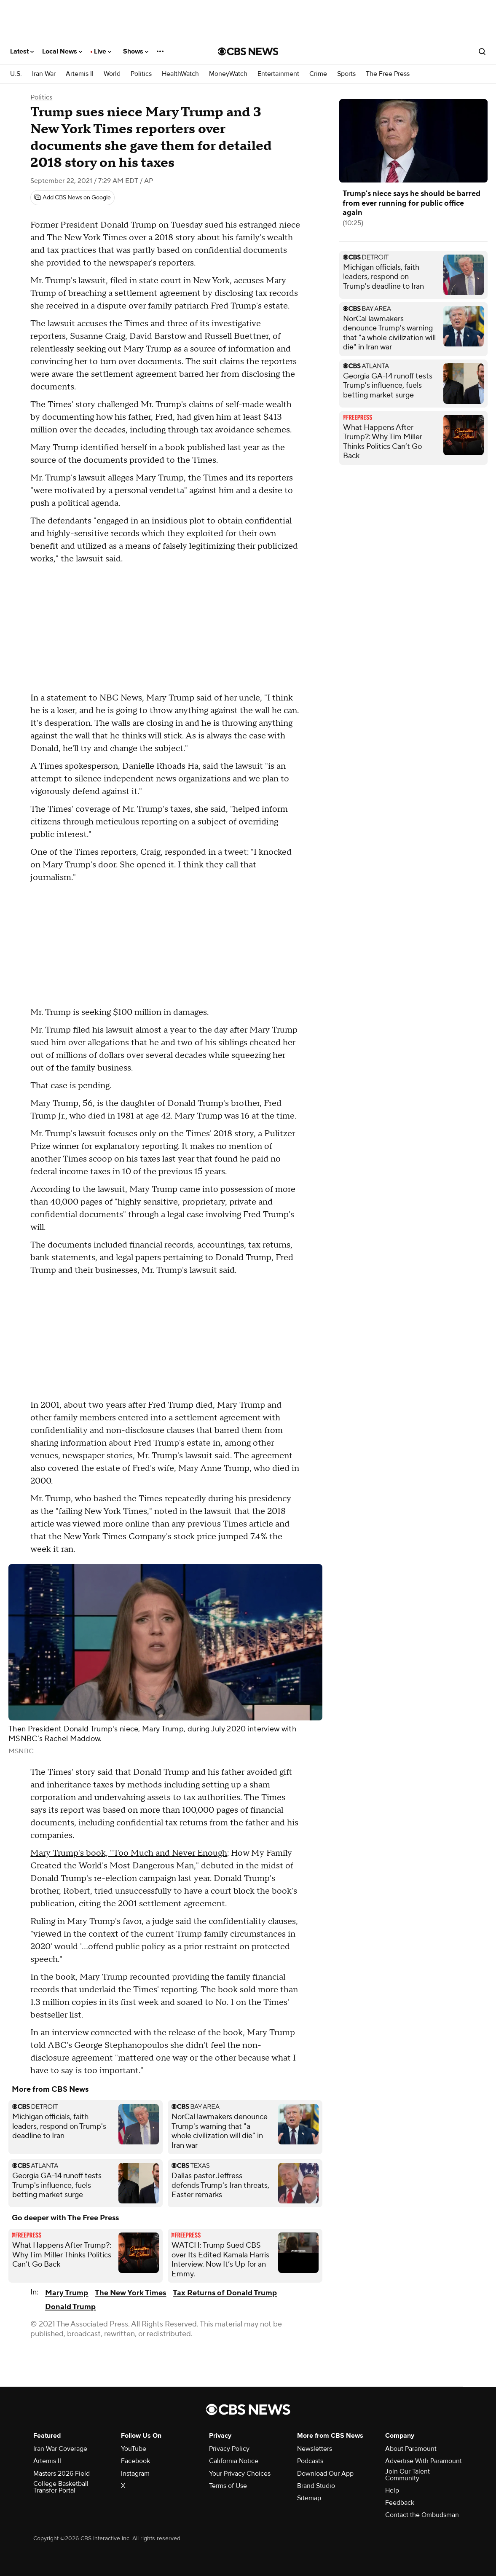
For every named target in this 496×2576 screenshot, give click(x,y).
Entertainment (278, 74)
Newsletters (314, 2448)
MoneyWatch (228, 74)
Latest (22, 51)
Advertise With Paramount (423, 2461)
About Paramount (411, 2448)
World (112, 74)
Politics (141, 74)
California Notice (233, 2461)
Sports (346, 74)
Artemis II (80, 74)
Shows (135, 51)
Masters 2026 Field (61, 2473)
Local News (62, 51)
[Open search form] (482, 51)
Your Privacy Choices (240, 2473)
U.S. (16, 74)
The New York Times (130, 2293)
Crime (318, 74)
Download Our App (325, 2473)
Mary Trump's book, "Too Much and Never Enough (128, 1853)
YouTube (133, 2448)
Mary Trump (66, 2293)
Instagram (135, 2473)
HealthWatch (180, 74)
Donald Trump (70, 2307)
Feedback (399, 2502)
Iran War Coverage (60, 2448)
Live (102, 51)
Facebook (135, 2461)
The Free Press (388, 74)
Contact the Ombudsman (422, 2515)
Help (392, 2490)
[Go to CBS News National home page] (248, 51)
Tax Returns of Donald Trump (225, 2293)
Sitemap (309, 2498)
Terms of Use (228, 2485)
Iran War (44, 74)
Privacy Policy (229, 2448)
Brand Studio (316, 2485)
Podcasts (310, 2461)
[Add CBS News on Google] (72, 197)
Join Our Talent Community (407, 2475)
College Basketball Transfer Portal (60, 2487)
